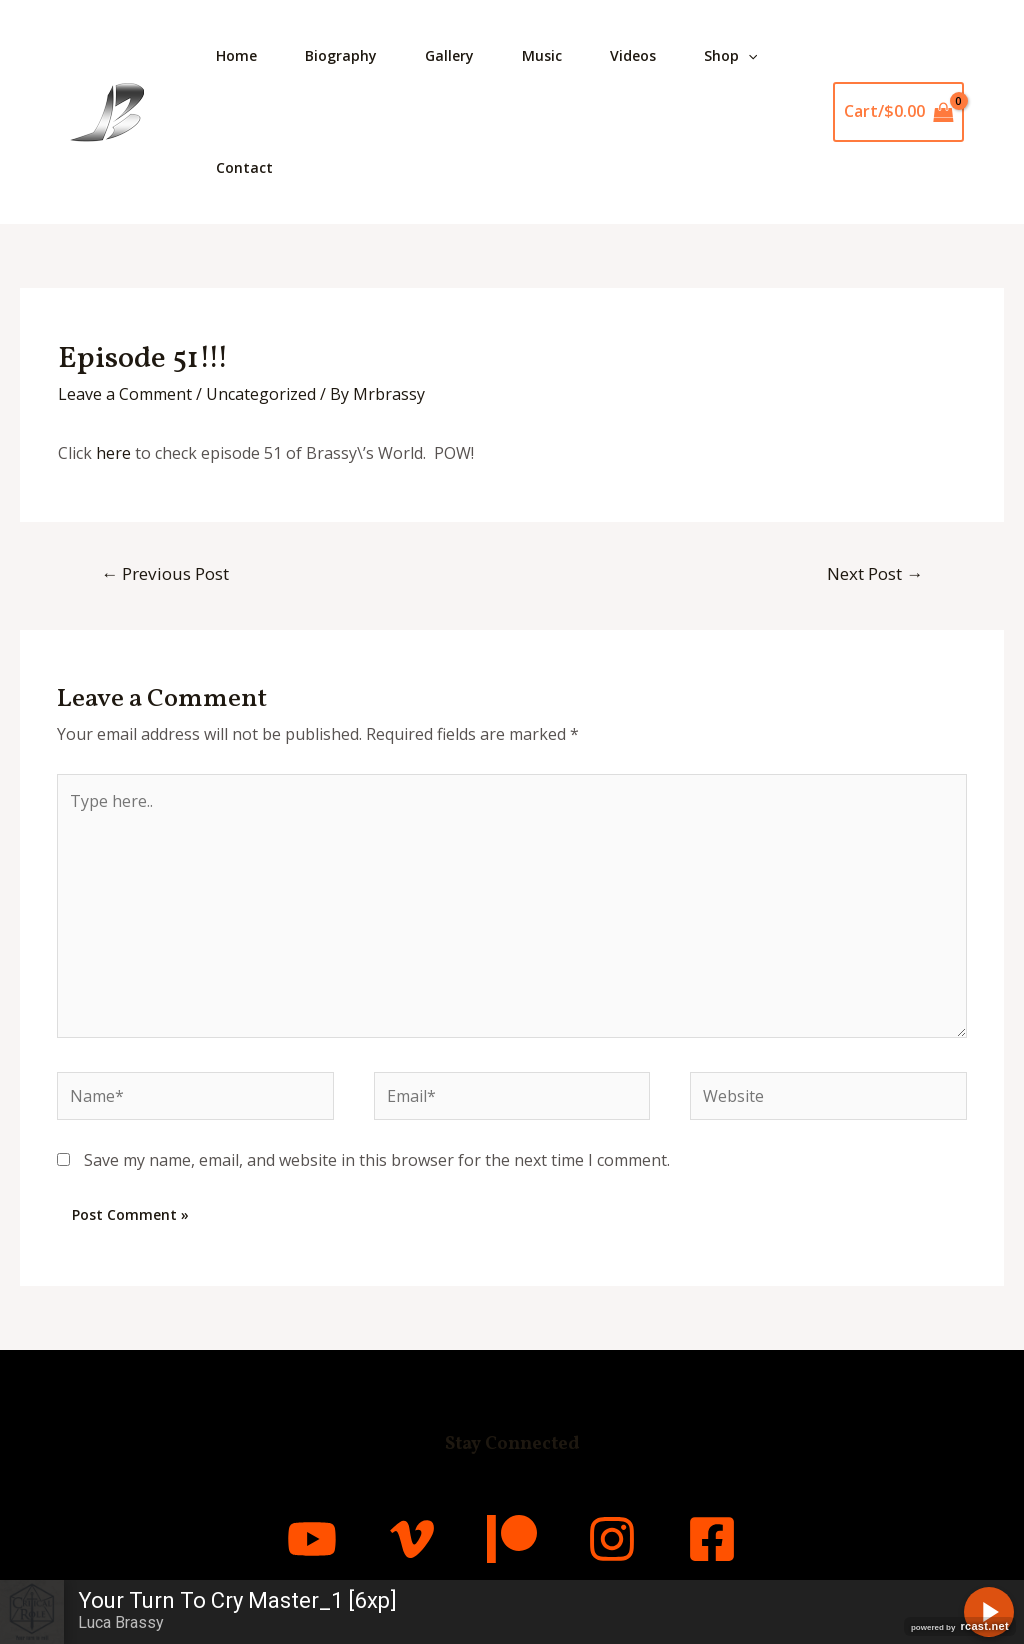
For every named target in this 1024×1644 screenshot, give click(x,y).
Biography (341, 55)
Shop (730, 56)
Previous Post (165, 573)
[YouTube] (312, 1539)
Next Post (875, 573)
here (113, 453)
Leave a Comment (125, 394)
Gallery (449, 55)
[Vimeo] (412, 1539)
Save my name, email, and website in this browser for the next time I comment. (377, 1160)
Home (236, 55)
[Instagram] (612, 1539)
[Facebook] (712, 1539)
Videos (633, 55)
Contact (244, 167)
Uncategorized (261, 394)
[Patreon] (512, 1539)
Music (542, 55)
